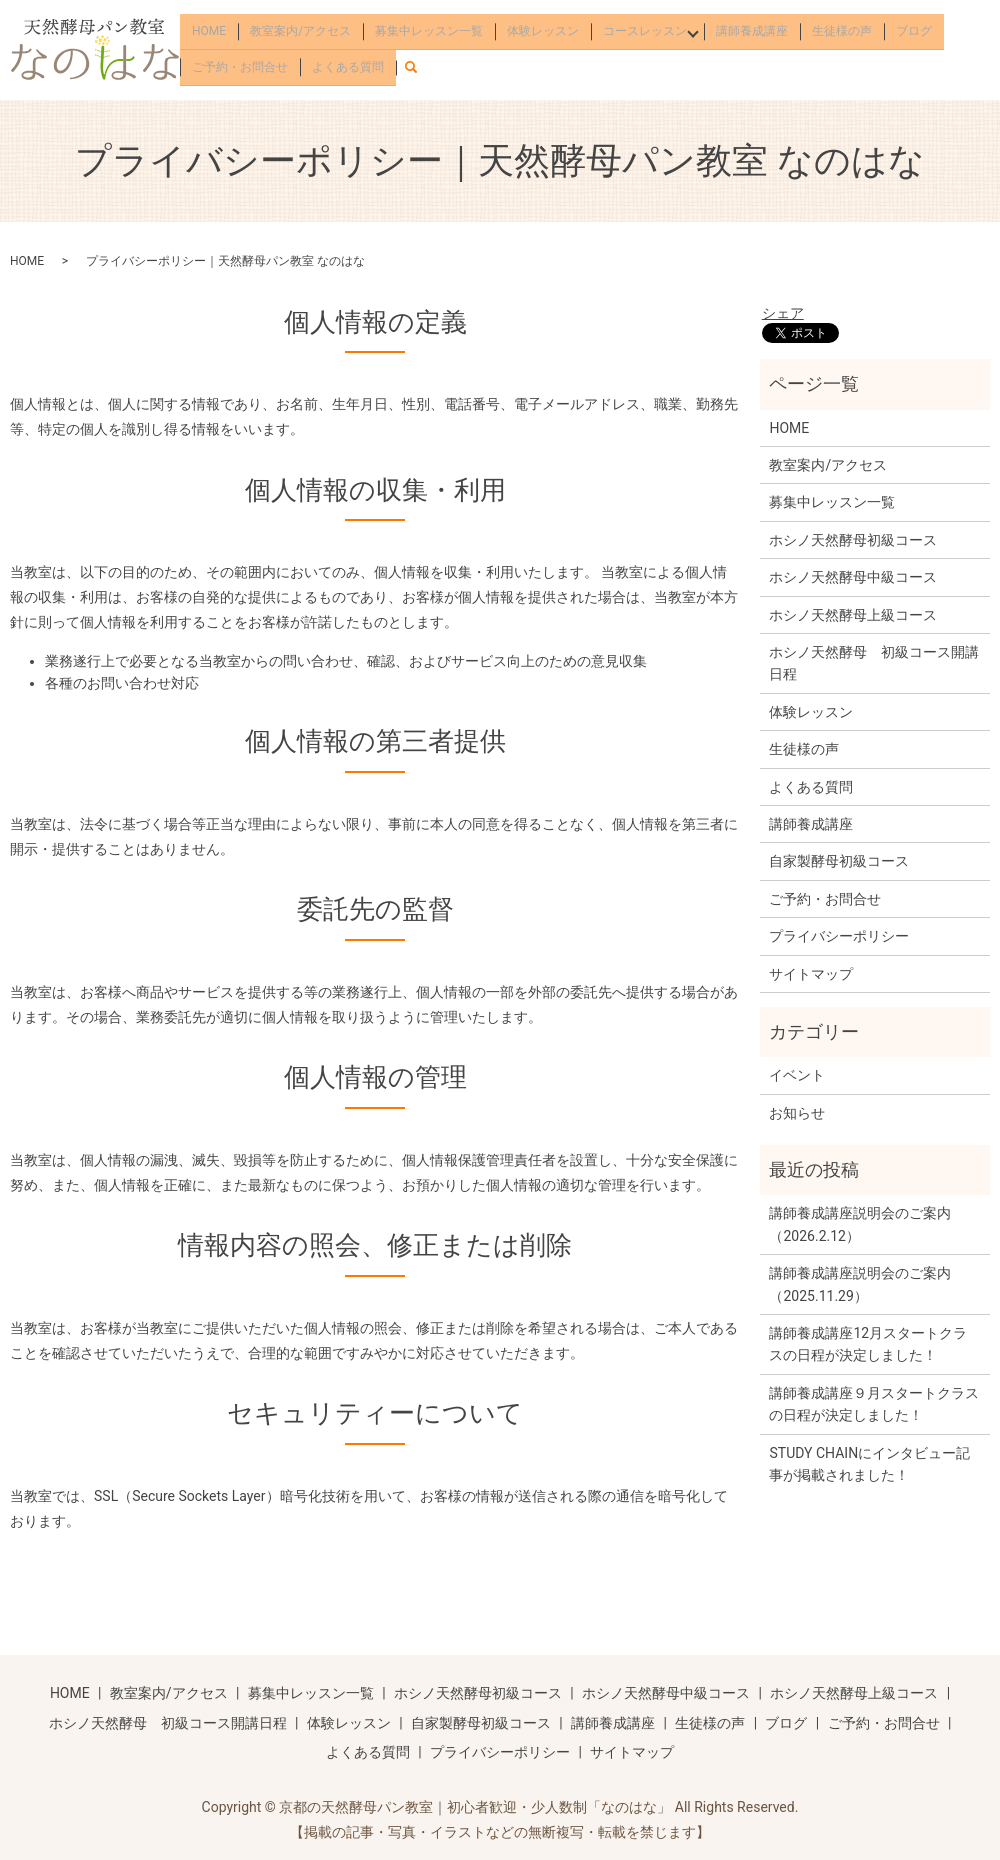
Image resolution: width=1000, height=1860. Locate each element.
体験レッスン (543, 34)
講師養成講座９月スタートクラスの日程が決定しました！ (874, 1404)
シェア (783, 313)
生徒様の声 (847, 34)
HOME (209, 34)
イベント (797, 1075)
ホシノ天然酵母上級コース (853, 615)
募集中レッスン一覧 (429, 34)
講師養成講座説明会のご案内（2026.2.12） (860, 1224)
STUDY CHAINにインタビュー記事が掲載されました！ (869, 1464)
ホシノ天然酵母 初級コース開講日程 (874, 663)
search (420, 61)
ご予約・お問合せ (240, 63)
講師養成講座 (757, 34)
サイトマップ (811, 974)
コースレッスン (645, 34)
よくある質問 (348, 63)
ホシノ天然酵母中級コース (853, 577)
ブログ (919, 34)
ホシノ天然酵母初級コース (853, 540)
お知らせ (797, 1113)
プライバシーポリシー (839, 936)
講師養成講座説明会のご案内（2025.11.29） (860, 1284)
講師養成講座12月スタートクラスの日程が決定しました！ (868, 1344)
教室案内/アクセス (300, 34)
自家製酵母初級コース (839, 861)
